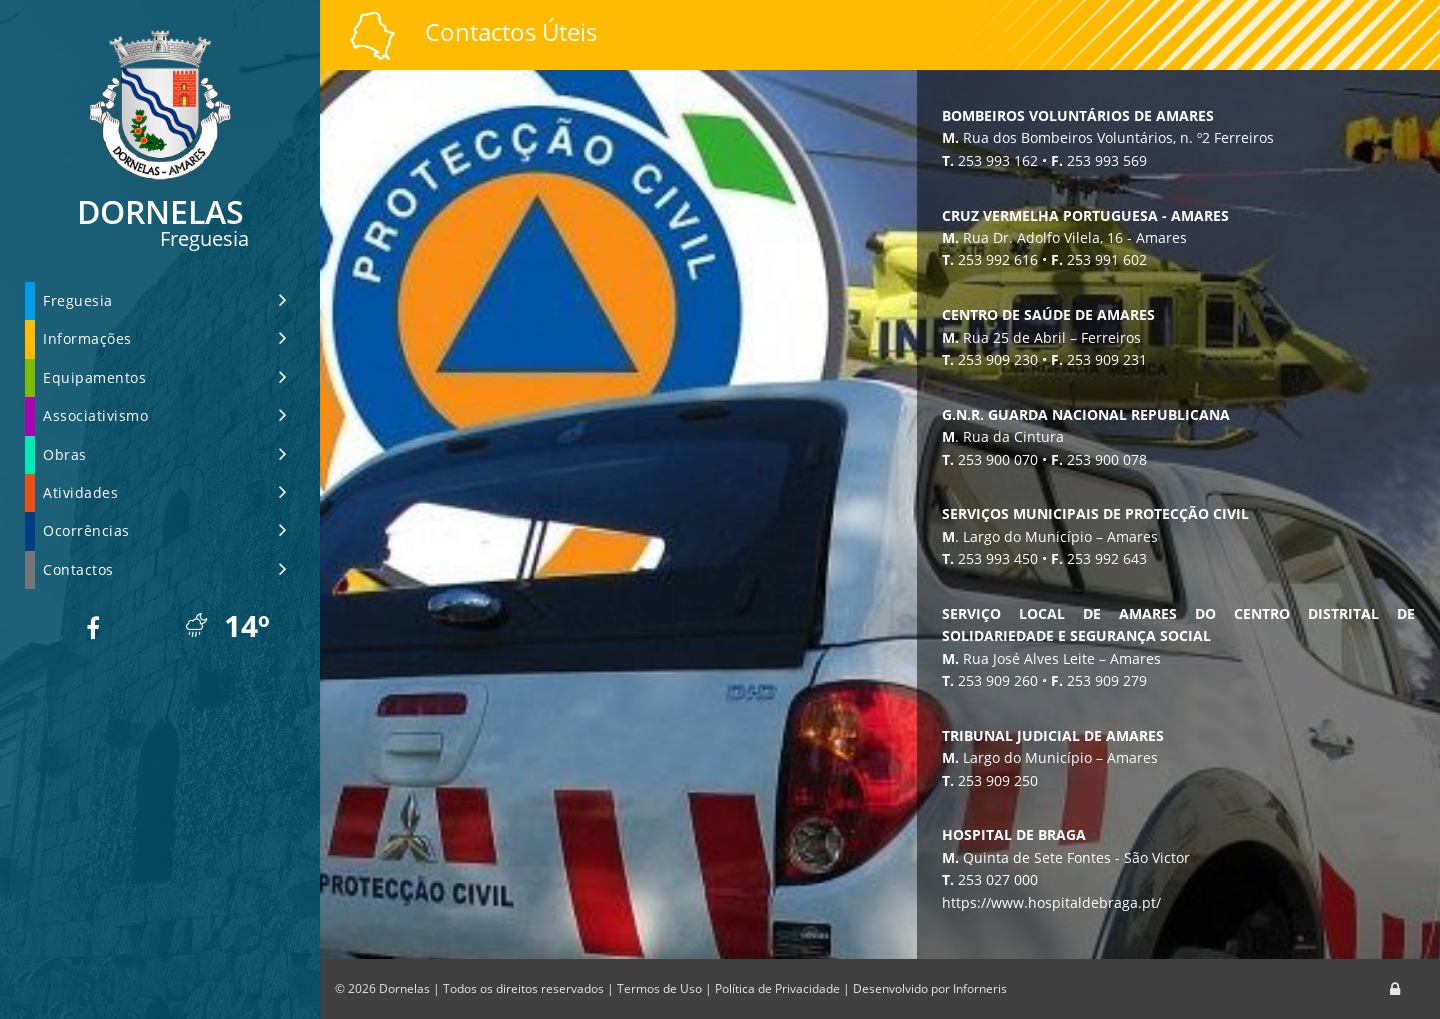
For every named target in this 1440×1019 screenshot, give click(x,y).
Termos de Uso (659, 988)
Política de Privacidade (777, 988)
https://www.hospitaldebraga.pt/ (1074, 902)
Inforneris (980, 988)
